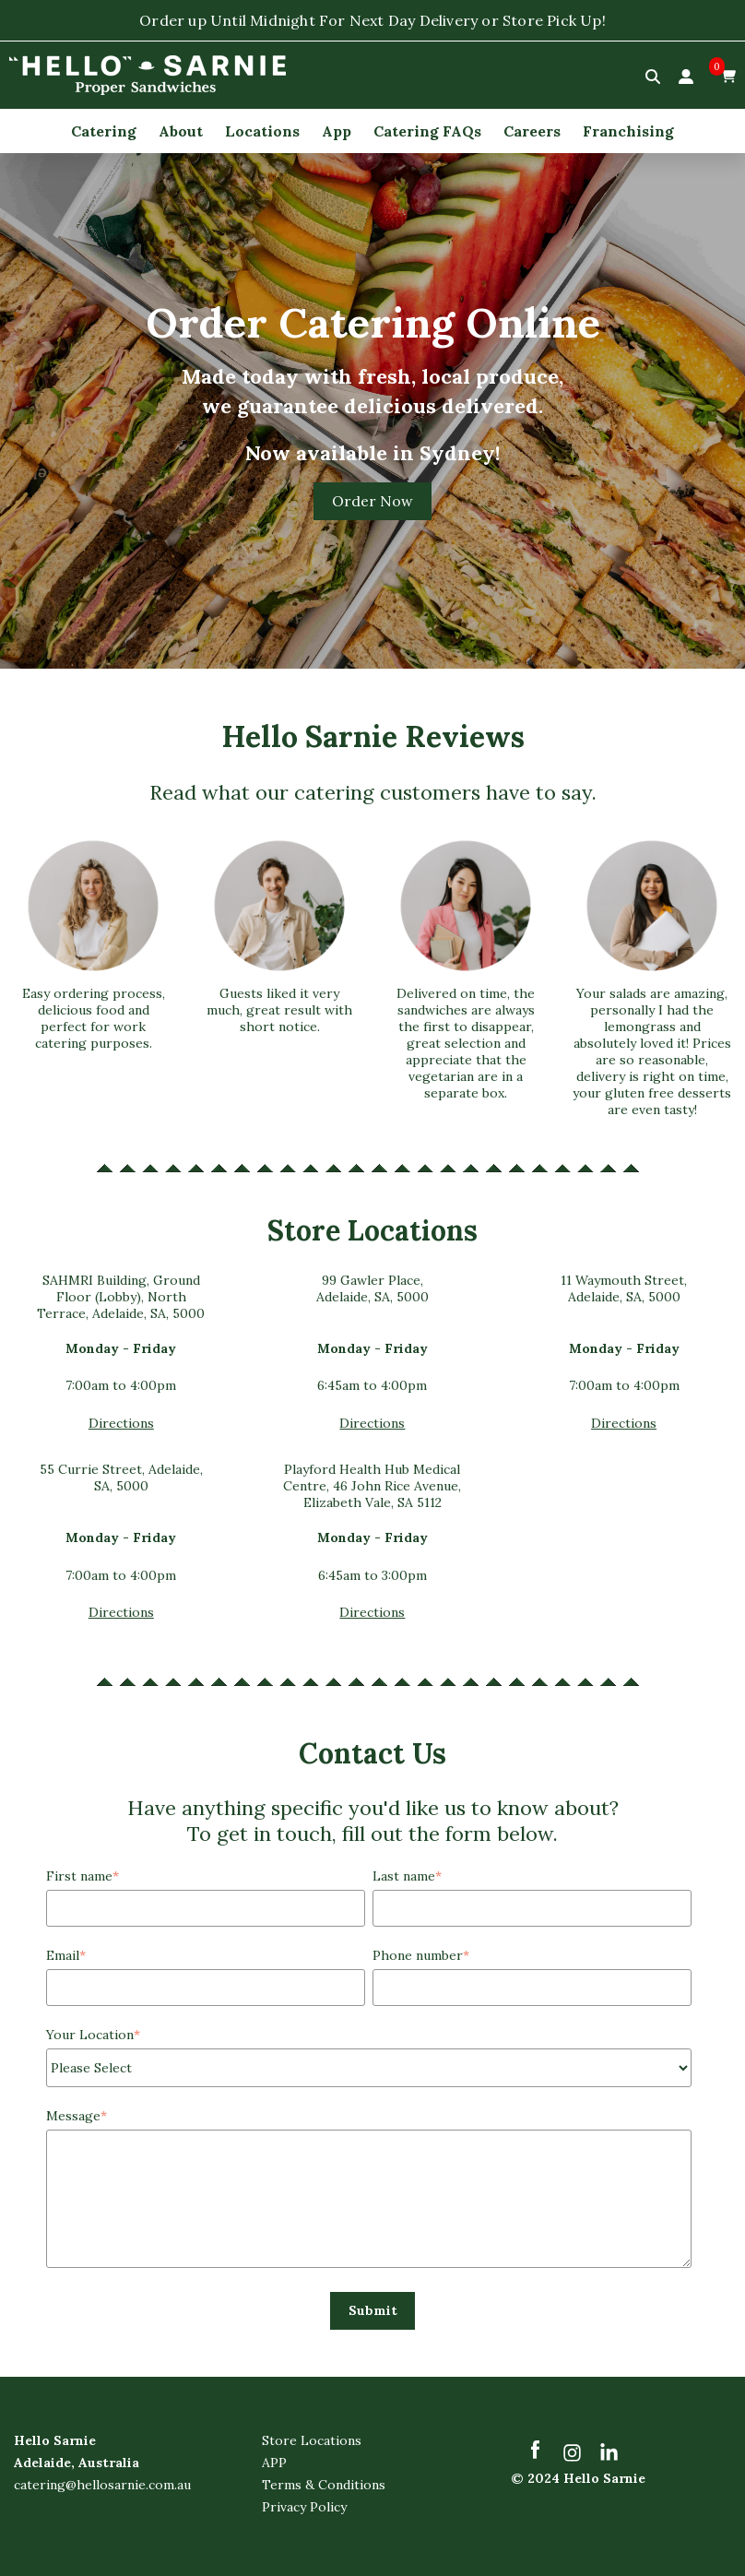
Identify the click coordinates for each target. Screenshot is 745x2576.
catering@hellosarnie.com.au (102, 2485)
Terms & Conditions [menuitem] (323, 2485)
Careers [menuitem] (532, 131)
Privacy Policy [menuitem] (304, 2507)
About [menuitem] (181, 131)
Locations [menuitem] (262, 131)
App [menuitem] (336, 131)
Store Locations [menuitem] (311, 2441)
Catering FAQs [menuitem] (427, 131)
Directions (121, 1424)
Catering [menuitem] (103, 131)
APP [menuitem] (274, 2463)
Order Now (372, 502)
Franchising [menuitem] (628, 131)
